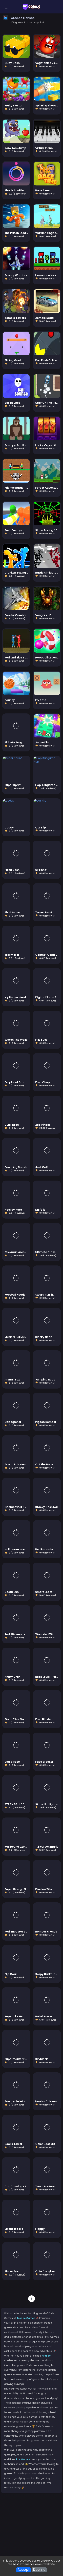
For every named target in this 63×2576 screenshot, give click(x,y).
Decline (39, 2569)
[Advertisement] (31, 2534)
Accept (23, 2569)
